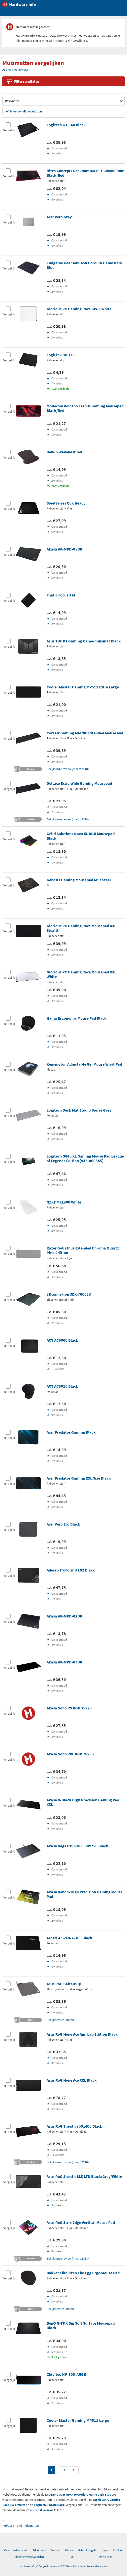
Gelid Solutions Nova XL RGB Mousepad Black (81, 836)
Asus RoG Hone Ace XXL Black (72, 2080)
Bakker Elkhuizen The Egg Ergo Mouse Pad (83, 2272)
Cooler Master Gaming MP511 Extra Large (83, 686)
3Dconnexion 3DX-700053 (69, 1294)
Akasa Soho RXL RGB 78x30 (70, 1753)
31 (63, 2470)
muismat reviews (41, 2510)
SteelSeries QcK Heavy (66, 503)
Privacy (69, 2550)
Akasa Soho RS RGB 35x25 (69, 1707)
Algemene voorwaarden (29, 2556)
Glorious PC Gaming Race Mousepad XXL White (81, 974)
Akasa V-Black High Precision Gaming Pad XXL (83, 1802)
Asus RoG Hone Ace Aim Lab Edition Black (82, 2034)
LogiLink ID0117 (61, 354)
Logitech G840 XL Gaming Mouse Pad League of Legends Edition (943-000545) (85, 1158)
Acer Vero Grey (59, 216)
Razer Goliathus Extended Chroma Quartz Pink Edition (83, 1250)
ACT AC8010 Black (62, 1386)
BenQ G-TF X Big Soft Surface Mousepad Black (81, 2325)
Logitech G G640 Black (66, 124)
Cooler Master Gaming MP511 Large (78, 2420)
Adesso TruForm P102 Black (71, 1570)
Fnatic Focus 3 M (61, 595)
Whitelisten (105, 2556)
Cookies (118, 2550)
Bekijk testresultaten (60, 2020)
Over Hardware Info (16, 2550)
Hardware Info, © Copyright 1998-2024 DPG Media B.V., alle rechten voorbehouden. (63, 2566)
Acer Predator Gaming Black (71, 1432)
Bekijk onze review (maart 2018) (68, 769)
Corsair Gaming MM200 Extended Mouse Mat (85, 732)
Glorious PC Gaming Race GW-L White (79, 308)
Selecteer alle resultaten (23, 111)
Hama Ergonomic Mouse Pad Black (76, 1018)
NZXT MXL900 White (64, 1202)
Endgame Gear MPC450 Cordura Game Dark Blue (84, 265)
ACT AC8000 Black (62, 1340)
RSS (71, 2556)
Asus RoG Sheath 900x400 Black (74, 2126)
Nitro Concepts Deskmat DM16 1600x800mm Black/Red (85, 173)
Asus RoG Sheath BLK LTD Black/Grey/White (84, 2176)
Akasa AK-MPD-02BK (64, 1616)
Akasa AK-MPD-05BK (64, 549)
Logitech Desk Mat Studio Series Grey (79, 1110)
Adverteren (39, 2550)
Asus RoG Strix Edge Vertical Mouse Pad (81, 2222)
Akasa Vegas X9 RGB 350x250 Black (77, 1845)
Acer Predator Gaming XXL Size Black (79, 1478)
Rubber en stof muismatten (20, 2525)
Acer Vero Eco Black (63, 1524)
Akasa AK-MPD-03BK (64, 1661)
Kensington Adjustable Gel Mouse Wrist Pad (84, 1064)
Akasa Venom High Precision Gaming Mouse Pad (84, 1894)
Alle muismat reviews (15, 69)
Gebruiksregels (87, 2550)
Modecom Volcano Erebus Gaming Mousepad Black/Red (85, 408)
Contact (55, 2550)
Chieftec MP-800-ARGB (66, 2374)
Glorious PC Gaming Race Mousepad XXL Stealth (81, 928)
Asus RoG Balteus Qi (64, 1983)
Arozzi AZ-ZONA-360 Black (69, 1937)
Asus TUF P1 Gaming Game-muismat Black (84, 640)
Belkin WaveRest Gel (64, 451)
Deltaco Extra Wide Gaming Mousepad (79, 783)
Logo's (105, 2550)
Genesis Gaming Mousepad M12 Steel (79, 879)
